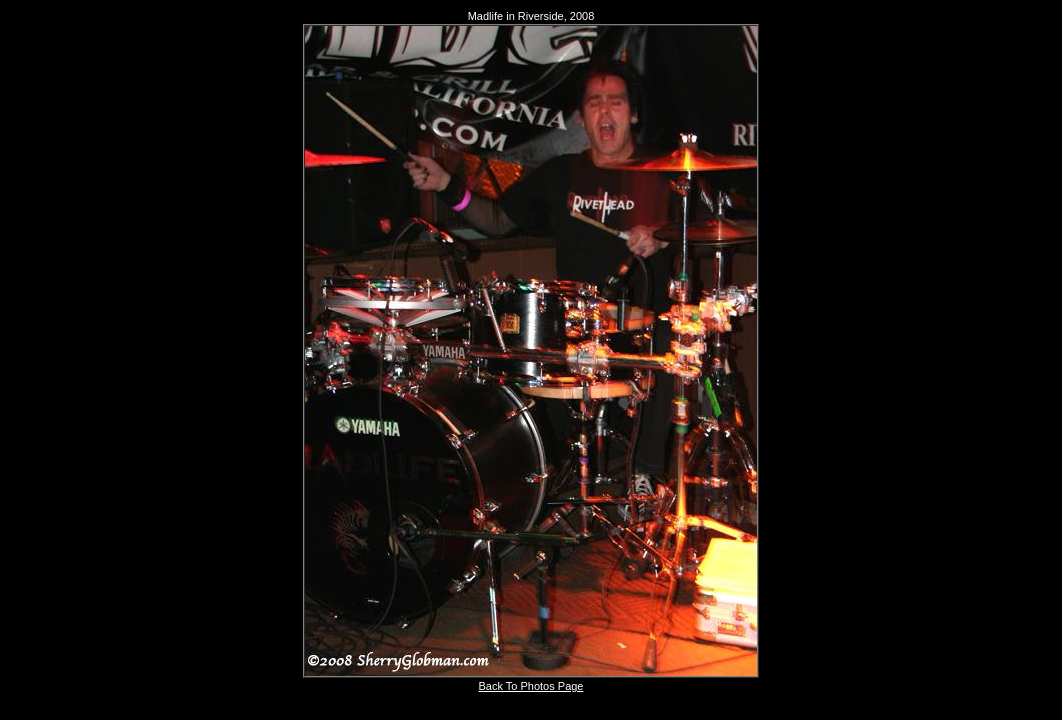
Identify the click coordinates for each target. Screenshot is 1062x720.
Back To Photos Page (531, 686)
